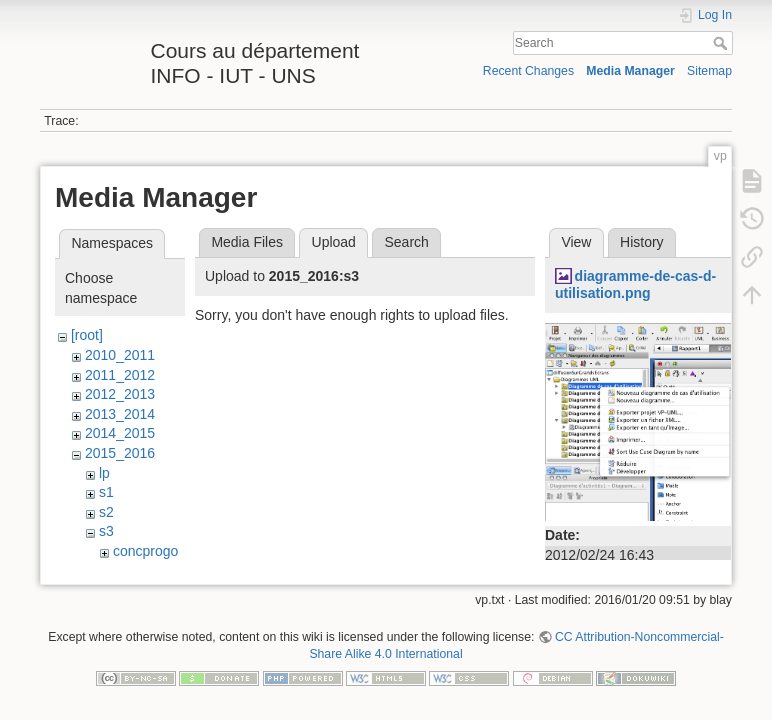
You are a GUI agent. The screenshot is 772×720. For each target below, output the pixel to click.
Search (722, 43)
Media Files (247, 242)
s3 (106, 531)
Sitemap (709, 71)
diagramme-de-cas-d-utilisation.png (635, 284)
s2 (106, 512)
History (642, 242)
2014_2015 (120, 433)
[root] (87, 335)
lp (104, 473)
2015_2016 (120, 453)
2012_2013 (120, 394)
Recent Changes (528, 71)
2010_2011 (120, 355)
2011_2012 (120, 375)
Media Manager (630, 71)
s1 (106, 492)
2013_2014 (120, 414)
